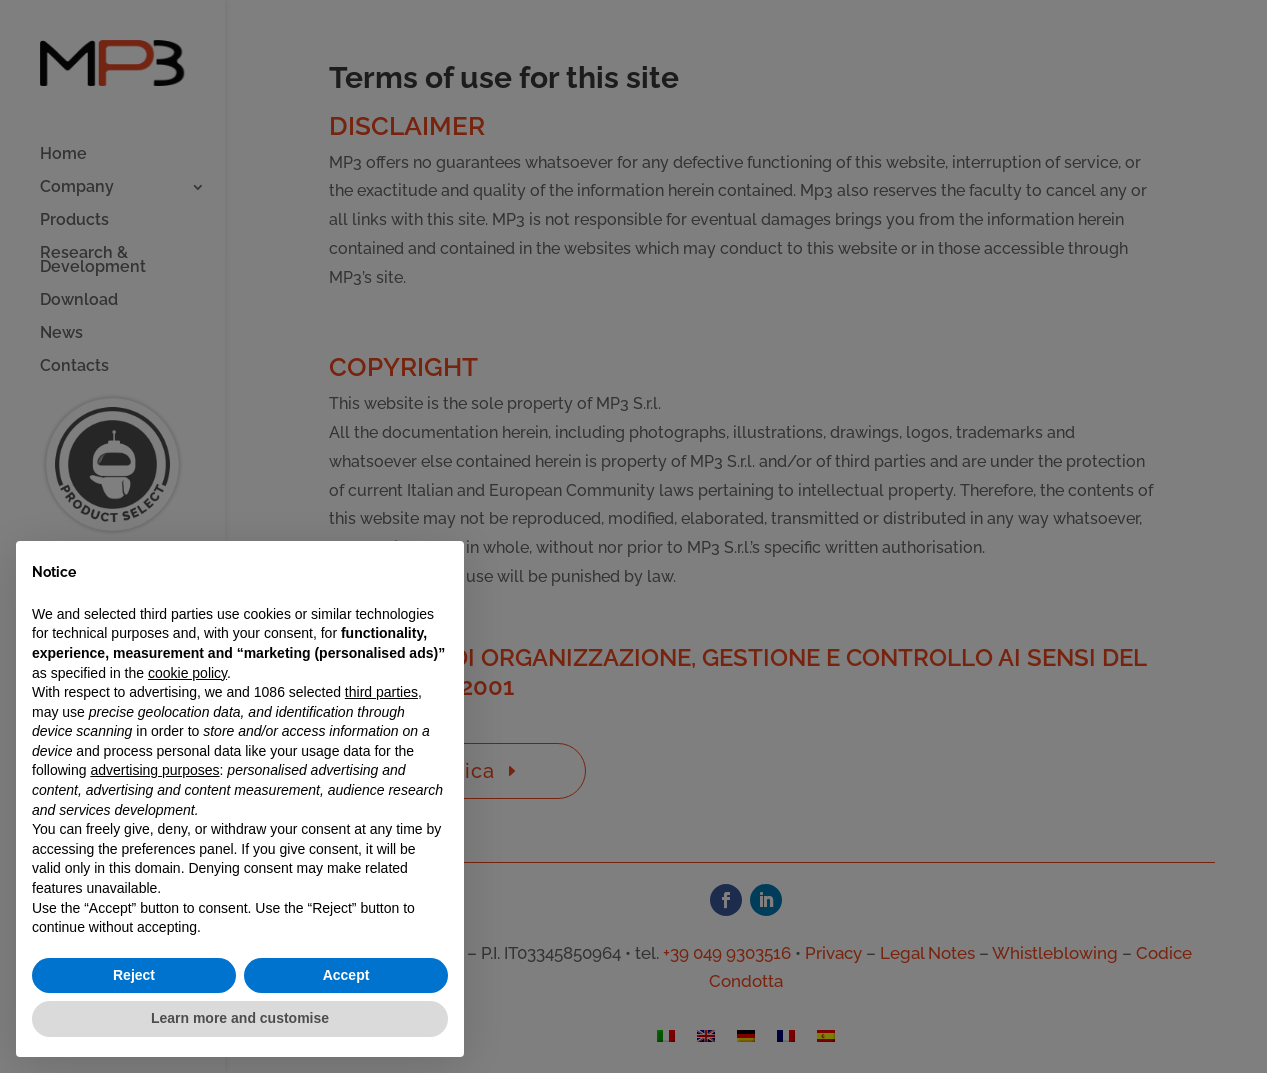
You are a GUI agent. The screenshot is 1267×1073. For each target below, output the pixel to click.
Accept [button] (346, 975)
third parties (381, 692)
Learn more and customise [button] (240, 1018)
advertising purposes (154, 770)
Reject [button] (134, 975)
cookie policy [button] (187, 673)
